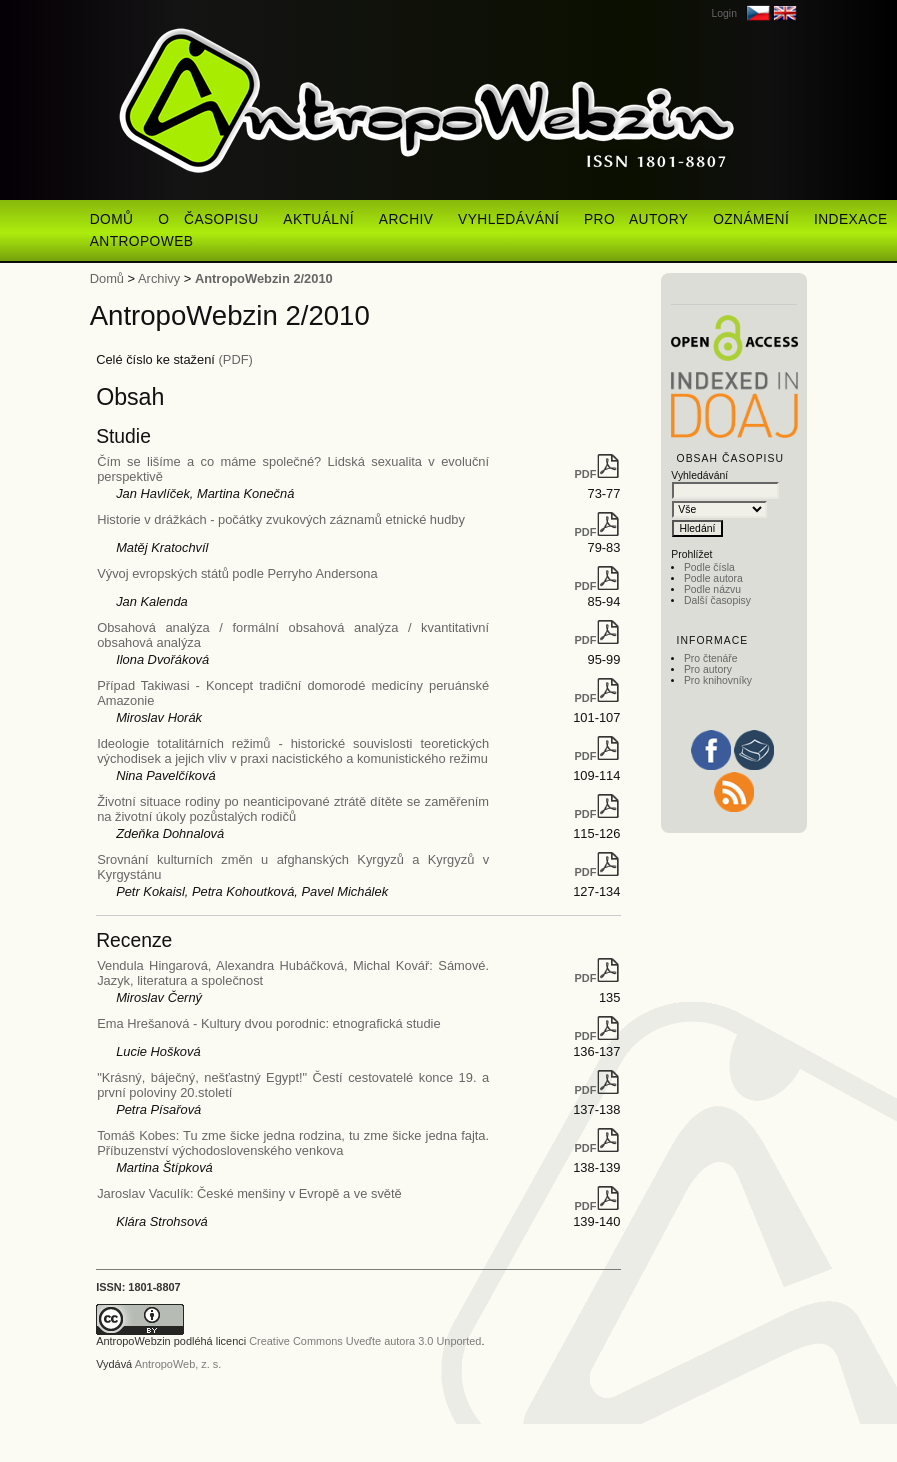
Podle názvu (712, 589)
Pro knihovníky (718, 680)
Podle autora (713, 578)
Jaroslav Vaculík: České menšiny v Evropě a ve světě (249, 1193)
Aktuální (318, 219)
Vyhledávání (508, 219)
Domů (112, 219)
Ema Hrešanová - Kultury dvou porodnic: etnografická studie (269, 1023)
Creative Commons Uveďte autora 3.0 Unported (365, 1341)
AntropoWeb (142, 241)
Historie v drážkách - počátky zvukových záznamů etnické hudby (281, 519)
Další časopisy (717, 600)
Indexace (851, 219)
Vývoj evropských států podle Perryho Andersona (237, 573)
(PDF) (236, 359)
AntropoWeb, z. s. (178, 1364)
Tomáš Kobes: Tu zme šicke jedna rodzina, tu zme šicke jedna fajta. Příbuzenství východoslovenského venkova (293, 1143)
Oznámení (751, 219)
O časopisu (208, 219)
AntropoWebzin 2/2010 (264, 278)
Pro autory (708, 669)
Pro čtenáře (711, 658)
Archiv (406, 219)
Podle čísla (709, 567)
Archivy (159, 278)
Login (723, 13)
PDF (598, 474)
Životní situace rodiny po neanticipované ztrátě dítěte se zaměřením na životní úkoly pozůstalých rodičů (293, 809)
